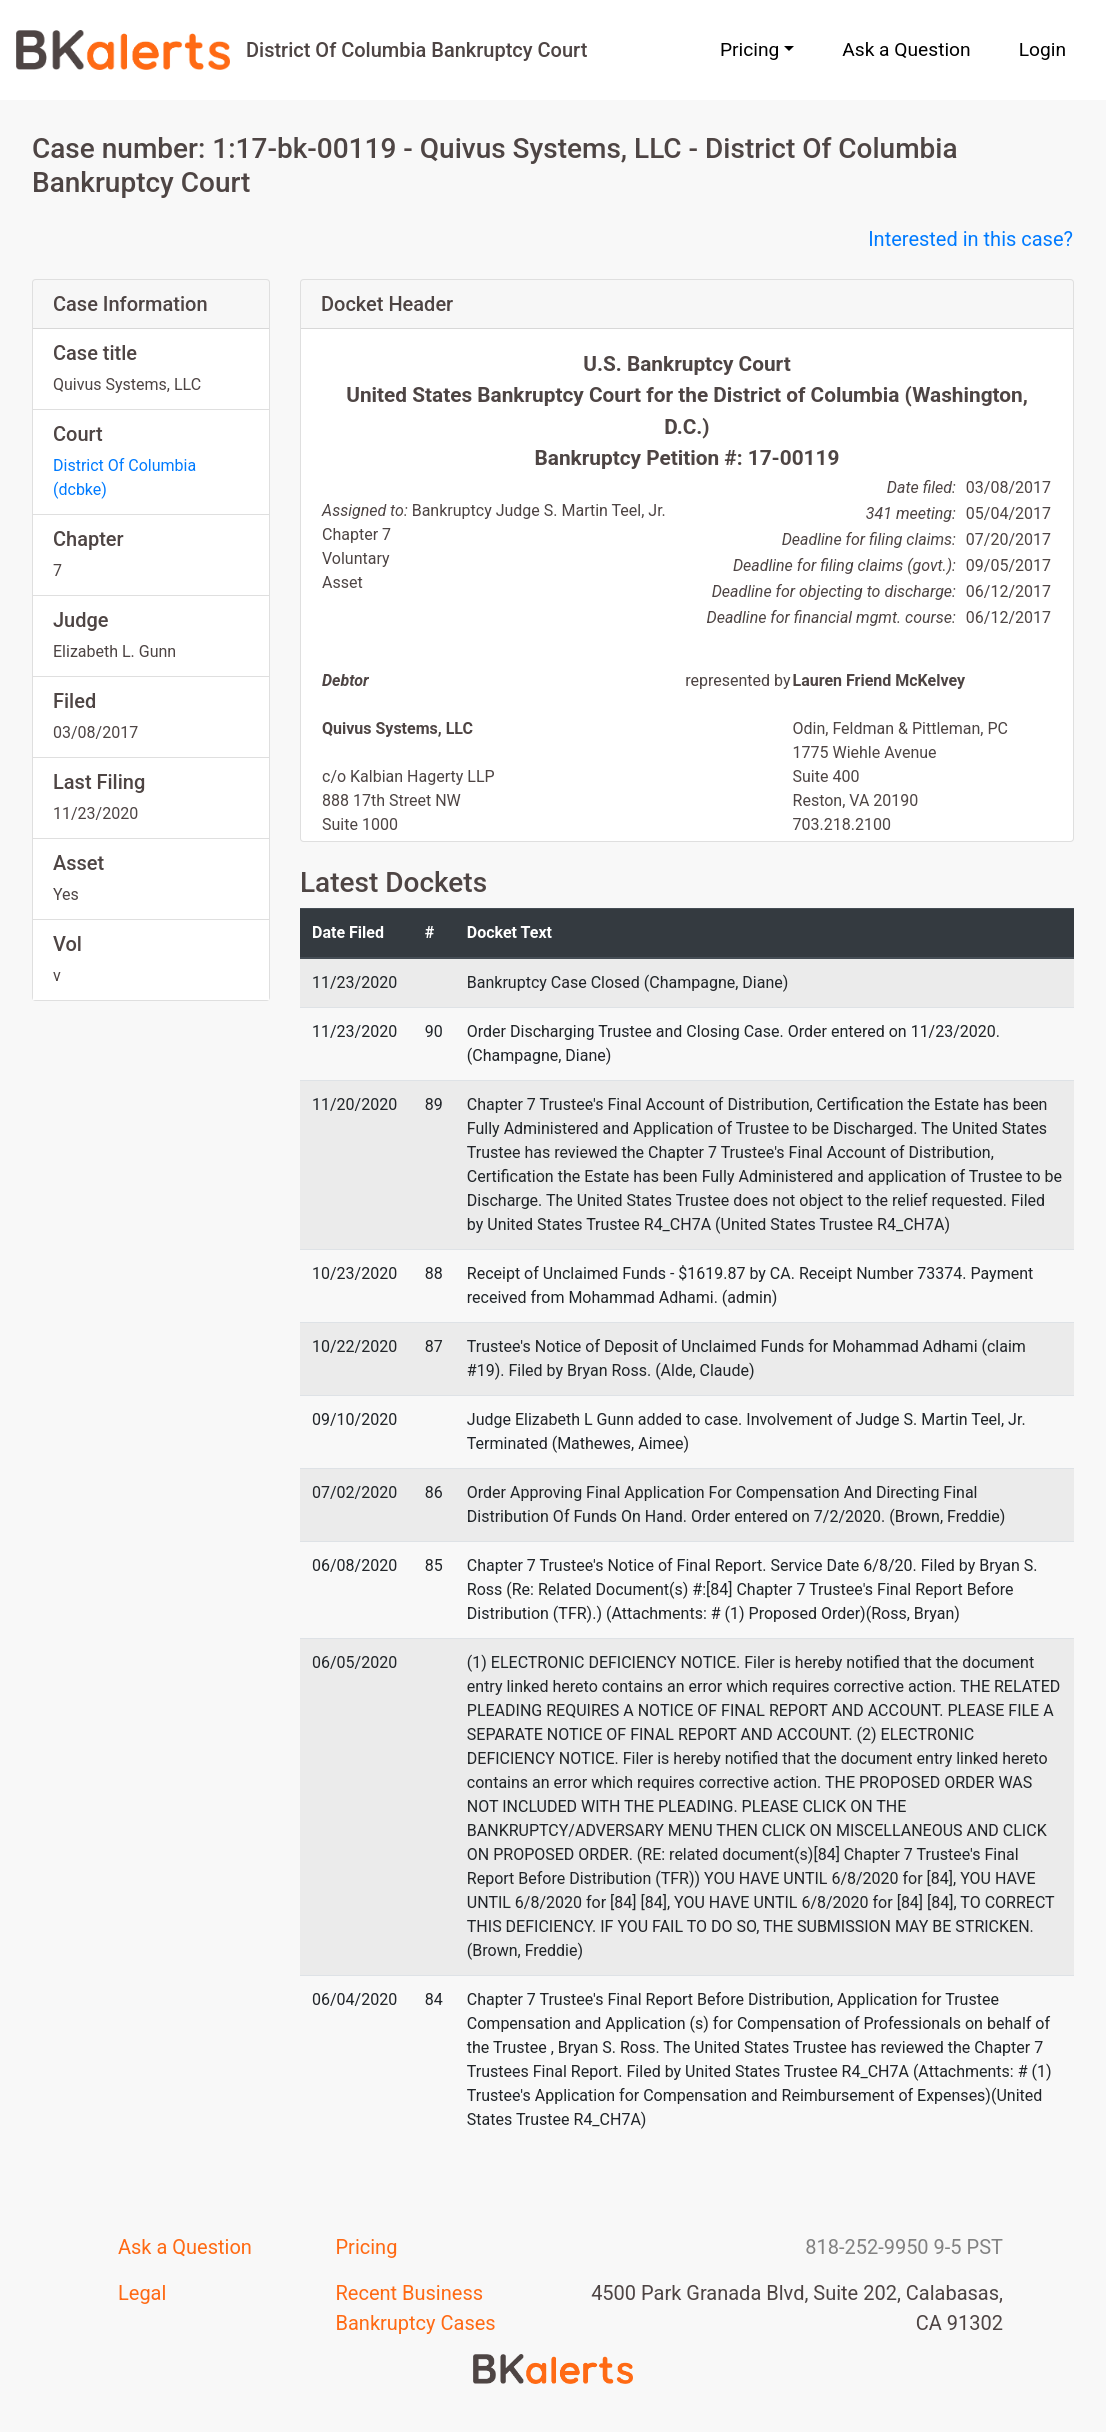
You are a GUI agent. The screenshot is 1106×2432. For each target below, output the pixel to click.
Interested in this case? (970, 239)
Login (1042, 49)
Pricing (367, 2247)
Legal (142, 2293)
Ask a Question (906, 49)
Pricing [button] (749, 49)
